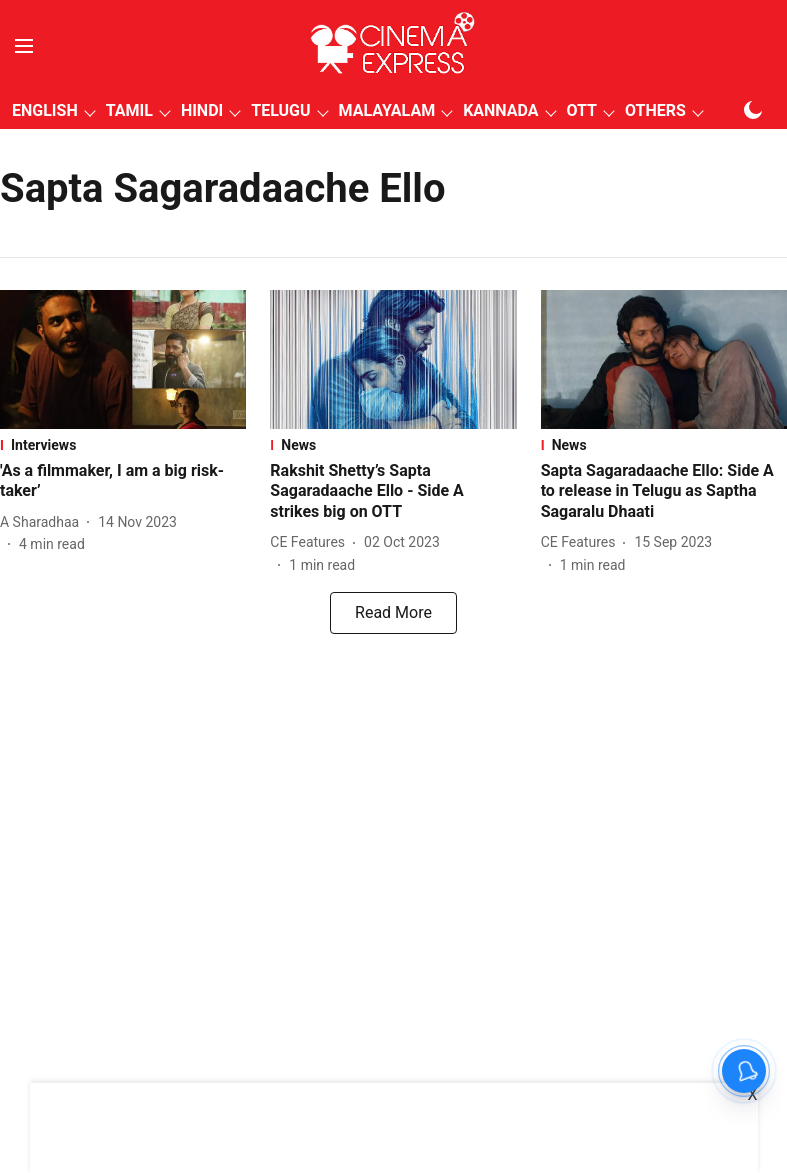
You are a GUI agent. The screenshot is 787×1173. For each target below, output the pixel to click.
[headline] (123, 482)
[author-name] (43, 522)
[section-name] (123, 445)
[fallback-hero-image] (123, 359)
